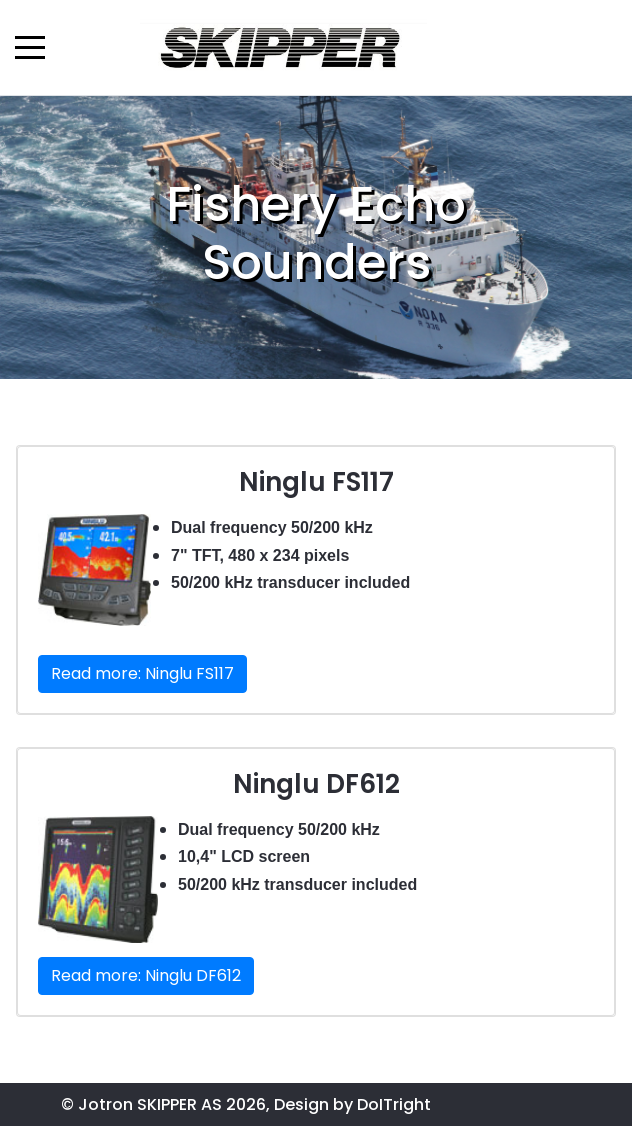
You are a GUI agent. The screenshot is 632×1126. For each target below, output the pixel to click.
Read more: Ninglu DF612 (146, 975)
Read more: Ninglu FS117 (142, 673)
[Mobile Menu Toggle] (30, 47)
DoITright (394, 1104)
